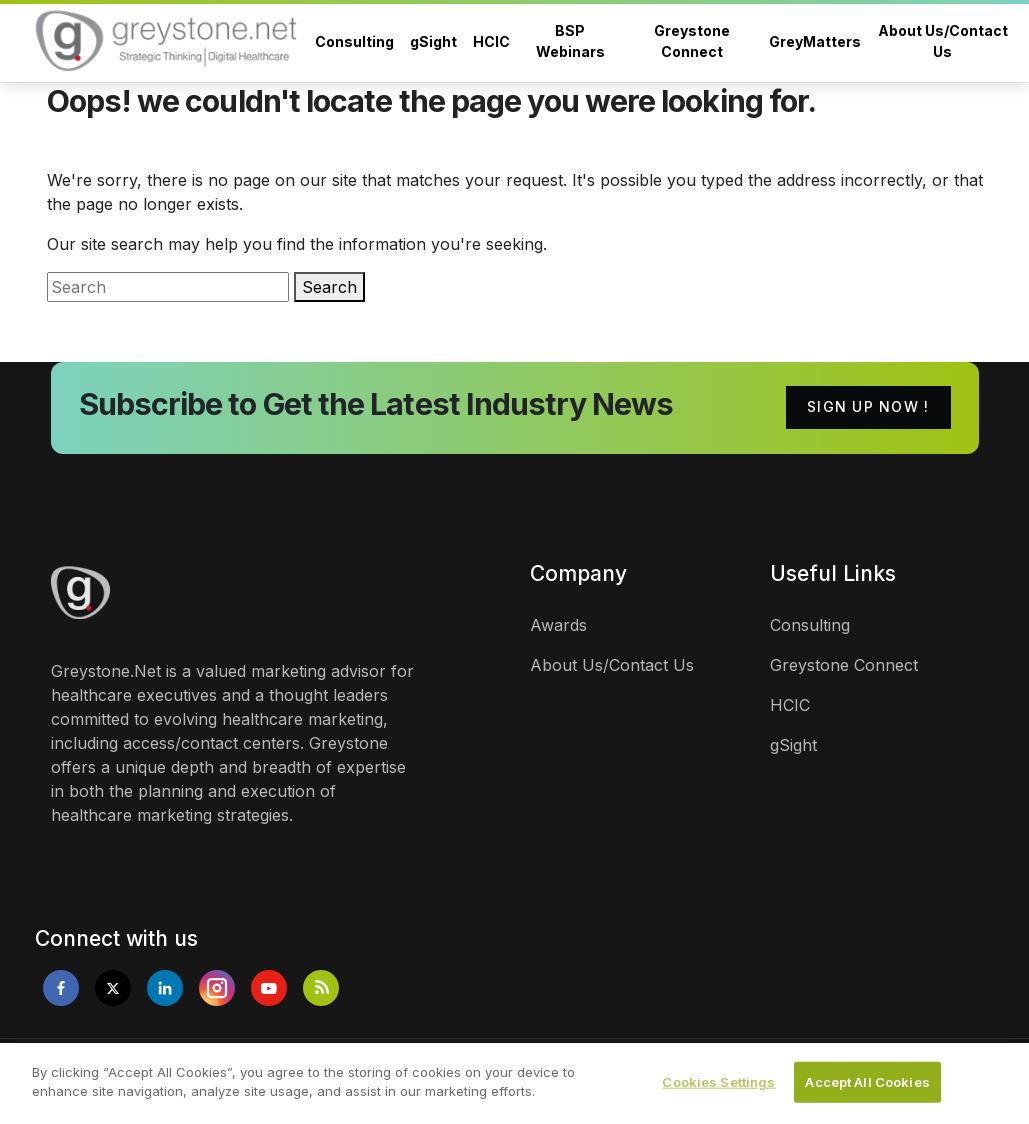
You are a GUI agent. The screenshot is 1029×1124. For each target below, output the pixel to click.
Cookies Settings (718, 1089)
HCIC (491, 41)
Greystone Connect (692, 41)
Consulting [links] (810, 625)
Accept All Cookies (867, 1089)
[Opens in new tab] (61, 988)
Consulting (354, 41)
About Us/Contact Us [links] (612, 665)
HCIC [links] (790, 705)
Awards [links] (558, 625)
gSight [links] (793, 745)
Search (329, 287)
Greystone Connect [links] (844, 665)
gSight (433, 41)
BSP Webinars (570, 41)
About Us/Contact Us (943, 41)
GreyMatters (815, 41)
